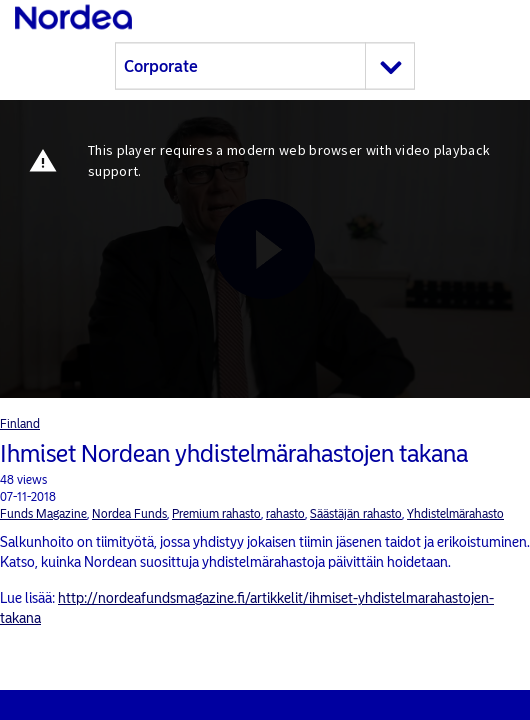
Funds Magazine (43, 514)
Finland (20, 424)
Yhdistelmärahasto (455, 514)
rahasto (285, 514)
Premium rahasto (216, 514)
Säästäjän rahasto (356, 514)
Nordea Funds (129, 514)
